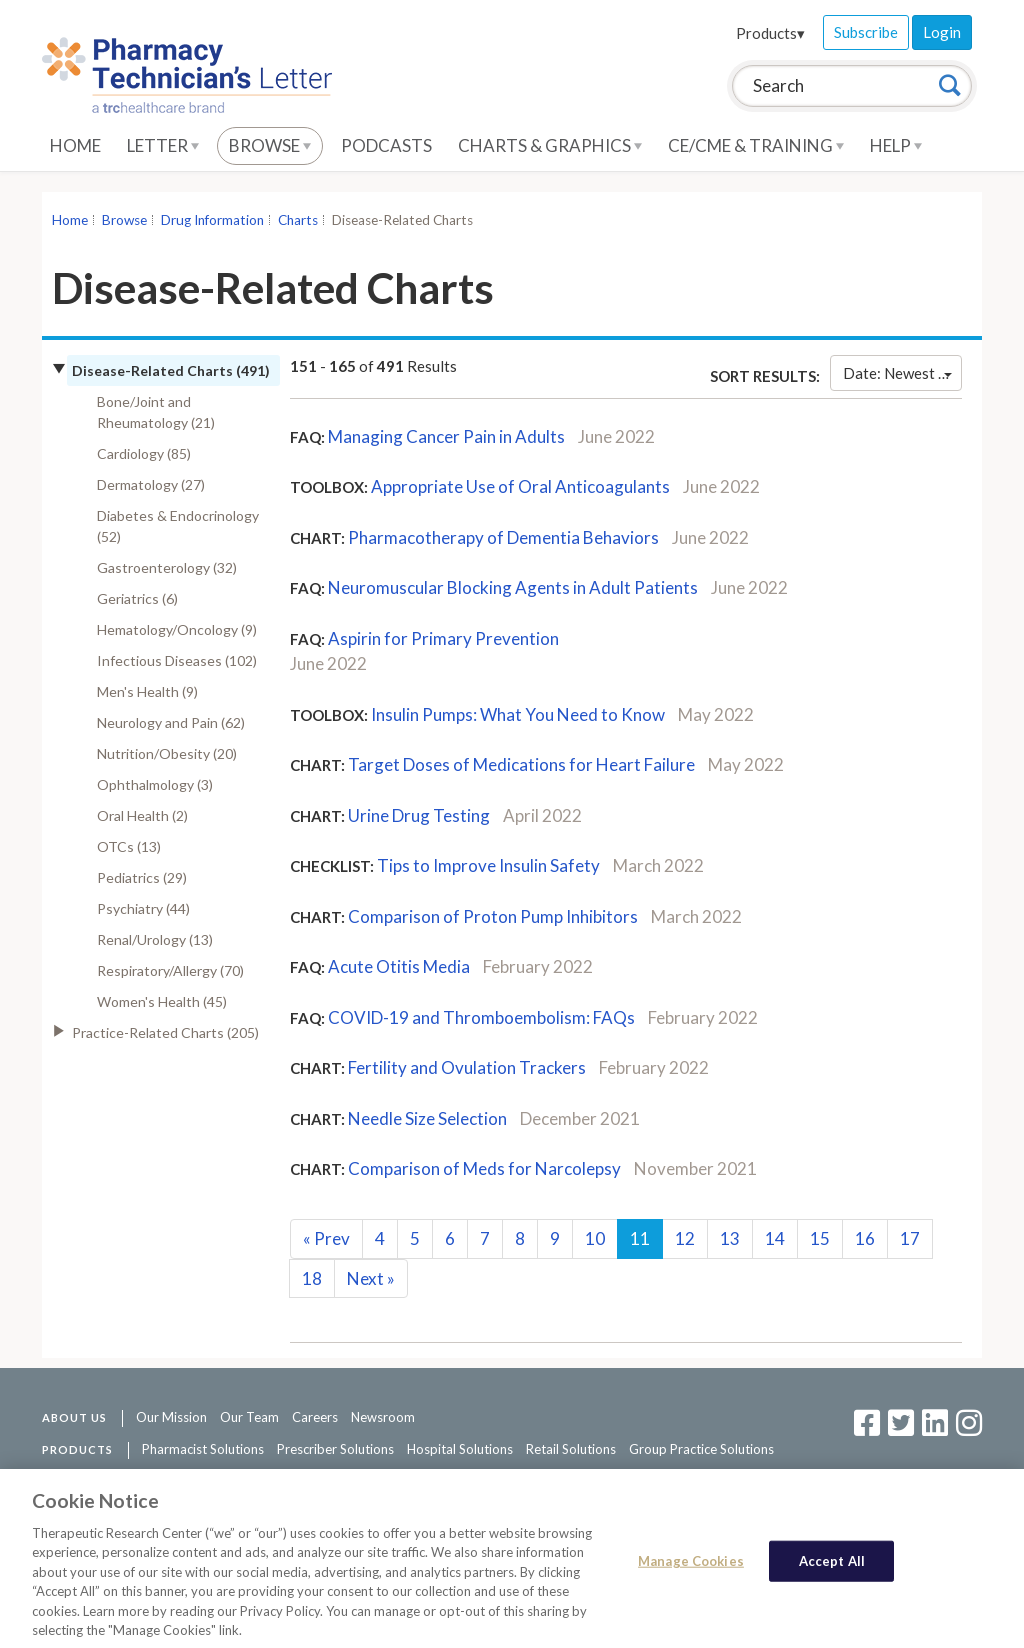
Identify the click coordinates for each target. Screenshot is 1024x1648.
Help (896, 145)
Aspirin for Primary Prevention (443, 638)
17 (910, 1238)
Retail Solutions (571, 1449)
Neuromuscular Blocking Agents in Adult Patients (513, 587)
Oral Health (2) (142, 815)
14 (775, 1238)
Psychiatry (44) (143, 908)
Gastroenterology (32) (167, 567)
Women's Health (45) (162, 1001)
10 (595, 1238)
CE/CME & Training (756, 145)
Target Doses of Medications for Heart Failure (521, 764)
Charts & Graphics (550, 145)
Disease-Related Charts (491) (171, 370)
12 (685, 1238)
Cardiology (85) (144, 453)
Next (371, 1278)
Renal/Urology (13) (155, 939)
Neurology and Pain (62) (171, 722)
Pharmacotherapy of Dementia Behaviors (503, 537)
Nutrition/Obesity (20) (167, 753)
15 (820, 1238)
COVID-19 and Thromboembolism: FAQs (481, 1017)
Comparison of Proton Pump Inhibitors (493, 916)
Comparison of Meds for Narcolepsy (484, 1168)
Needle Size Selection (427, 1118)
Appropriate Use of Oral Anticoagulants (520, 486)
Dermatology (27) (151, 484)
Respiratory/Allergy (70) (170, 970)
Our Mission (171, 1417)
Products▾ (770, 33)
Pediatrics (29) (142, 877)
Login (942, 32)
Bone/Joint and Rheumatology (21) (156, 412)
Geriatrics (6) (137, 598)
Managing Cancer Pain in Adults (446, 436)
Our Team (249, 1417)
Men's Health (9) (147, 691)
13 (730, 1238)
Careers (315, 1417)
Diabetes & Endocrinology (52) (178, 526)
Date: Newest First (902, 373)
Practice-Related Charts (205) (165, 1032)
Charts (298, 220)
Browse (270, 145)
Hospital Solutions (460, 1449)
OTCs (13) (129, 846)
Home (75, 145)
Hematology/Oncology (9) (177, 629)
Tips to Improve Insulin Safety (488, 865)
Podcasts (386, 145)
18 (312, 1278)
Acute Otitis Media (399, 966)
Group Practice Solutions (701, 1449)
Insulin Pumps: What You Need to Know (518, 714)
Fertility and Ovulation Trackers (467, 1067)
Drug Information (212, 220)
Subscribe (866, 32)
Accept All (832, 1568)
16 (865, 1238)
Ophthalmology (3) (155, 784)
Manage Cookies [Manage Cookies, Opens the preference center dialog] (691, 1568)
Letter (163, 145)
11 (640, 1238)
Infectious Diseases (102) (177, 660)
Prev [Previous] (326, 1238)
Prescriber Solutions (335, 1449)
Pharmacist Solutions (203, 1449)
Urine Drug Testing (419, 815)
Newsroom (383, 1417)
